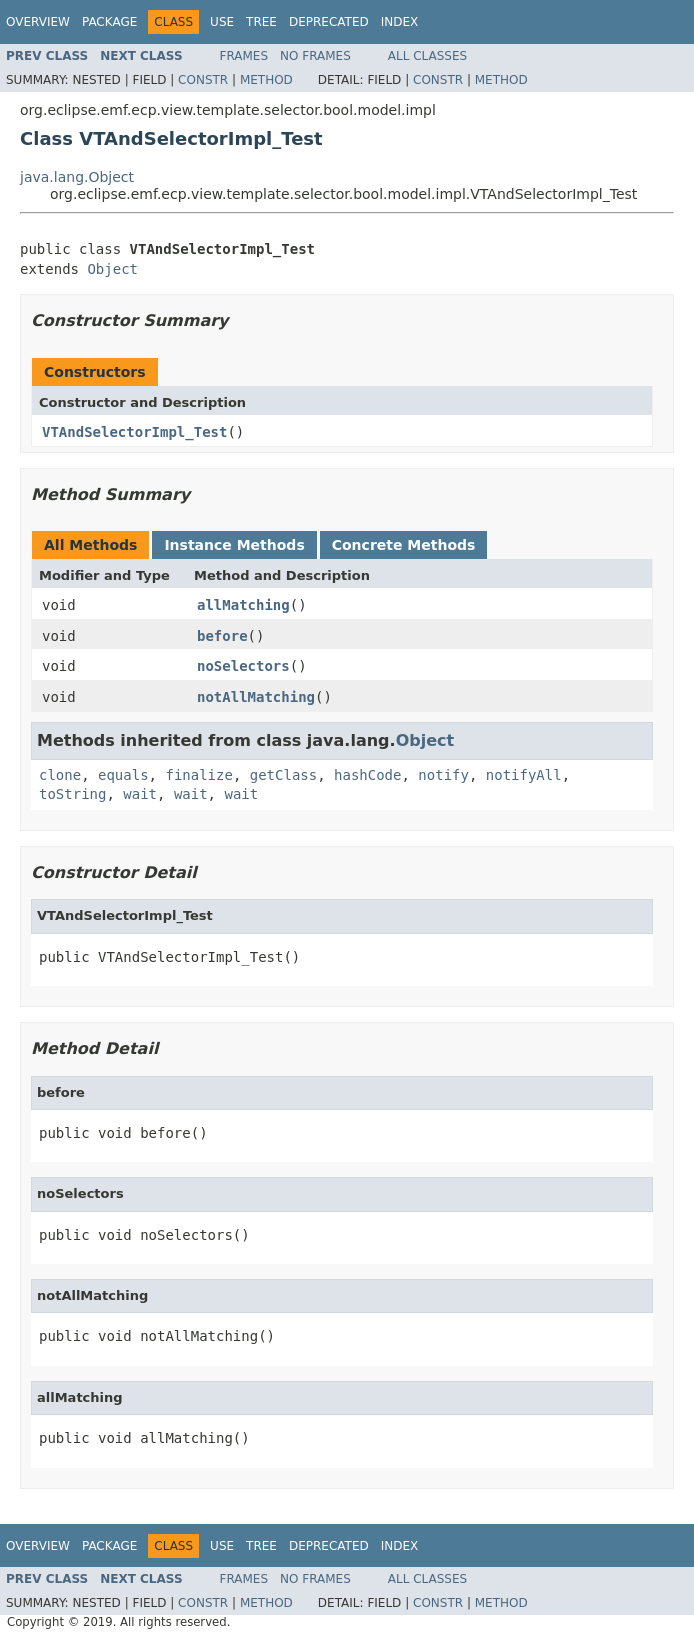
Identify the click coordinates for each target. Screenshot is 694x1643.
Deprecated (329, 22)
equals (123, 775)
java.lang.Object (77, 177)
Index (400, 22)
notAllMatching (256, 697)
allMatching (243, 605)
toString (72, 794)
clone (60, 775)
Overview (38, 22)
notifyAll (524, 775)
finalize (198, 775)
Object (112, 269)
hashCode (367, 775)
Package (109, 22)
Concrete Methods (404, 545)
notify (443, 775)
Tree (261, 22)
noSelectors (243, 666)
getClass (283, 775)
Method (266, 80)
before (222, 636)
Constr (203, 80)
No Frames (315, 56)
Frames (244, 56)
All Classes (427, 56)
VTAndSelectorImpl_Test (134, 432)
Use (222, 22)
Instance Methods (234, 545)
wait (140, 794)
